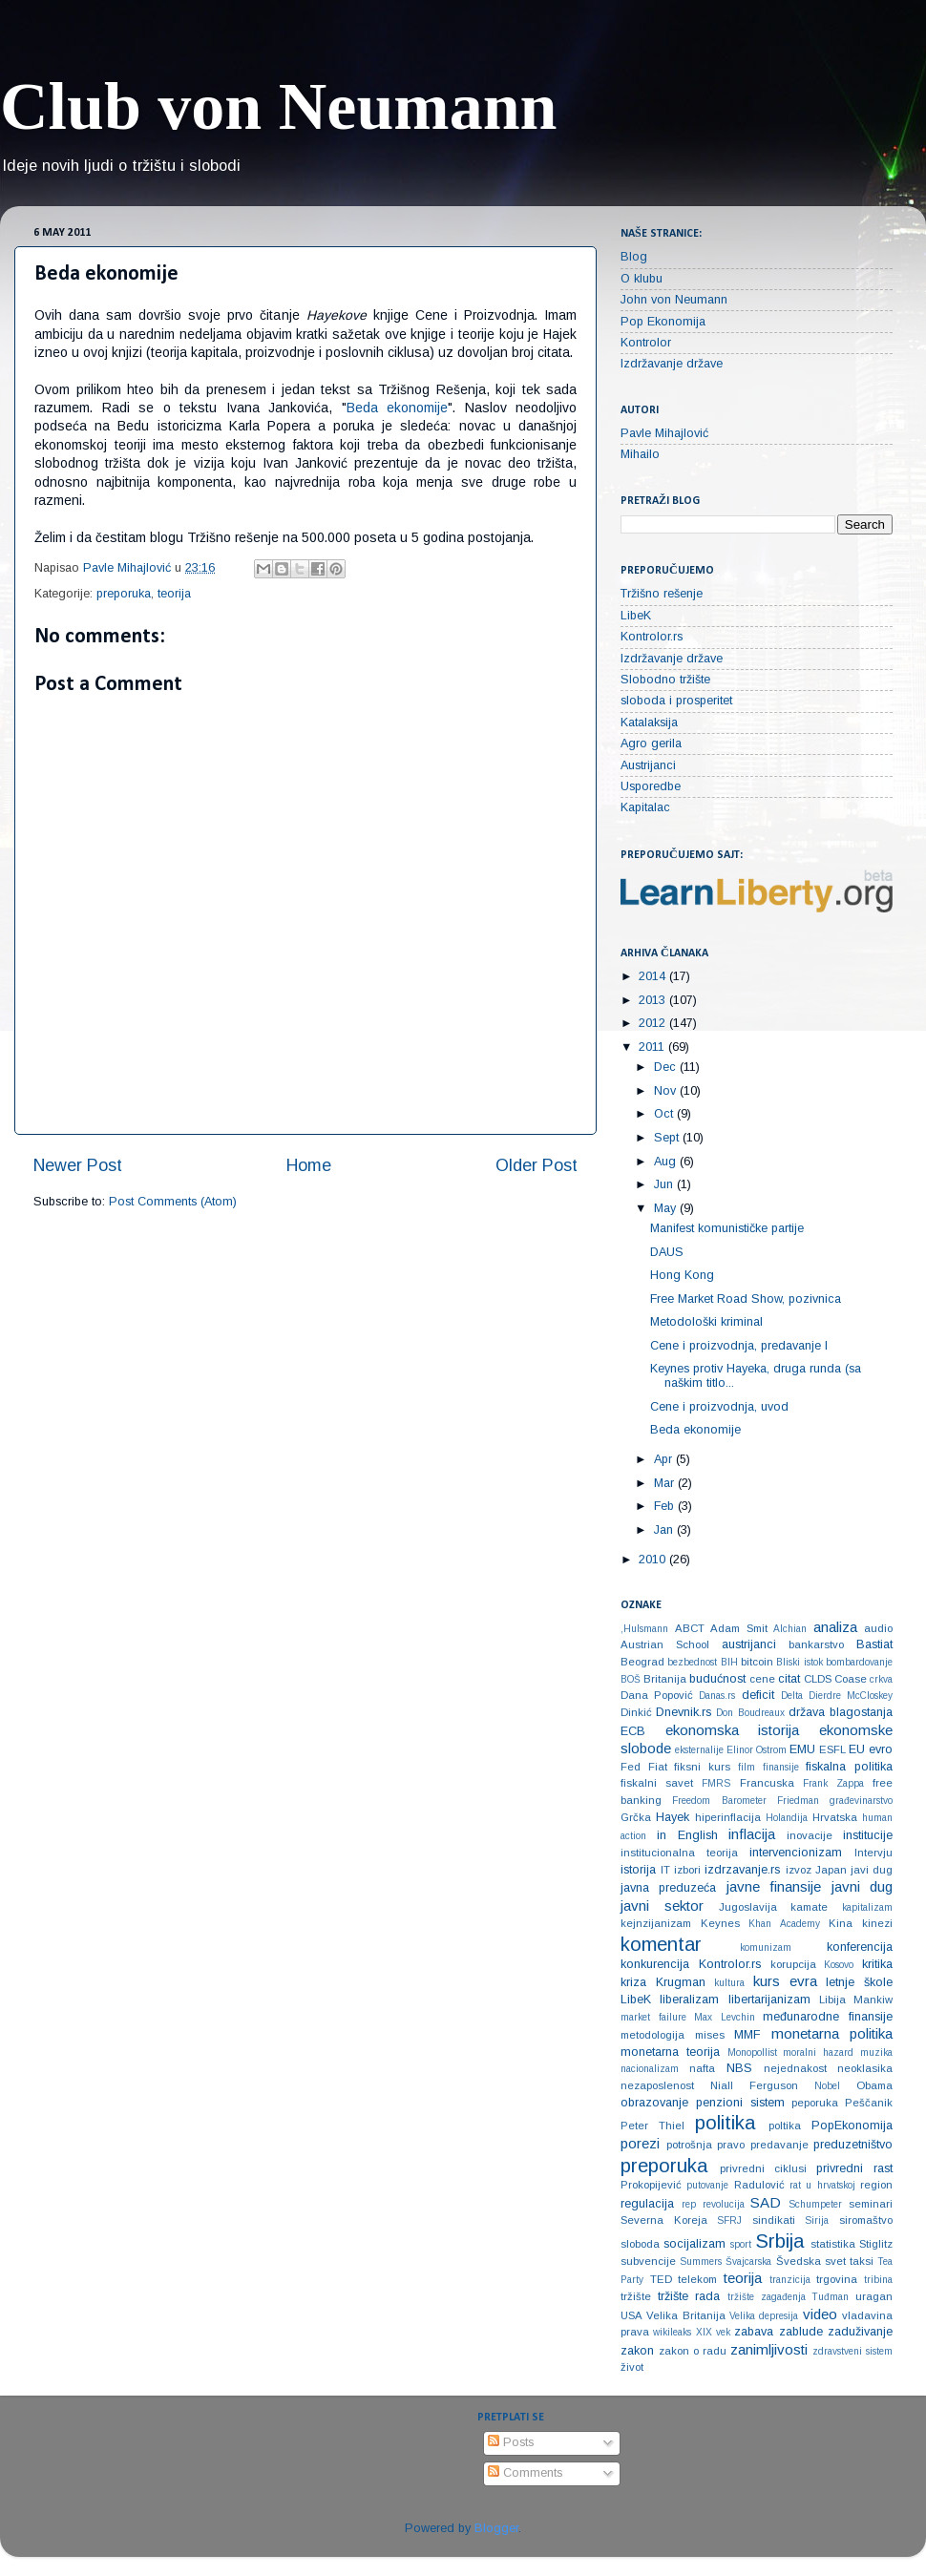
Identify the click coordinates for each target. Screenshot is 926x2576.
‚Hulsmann (644, 1628)
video (820, 2314)
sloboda (640, 2244)
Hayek (672, 1817)
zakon (637, 2350)
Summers (701, 2261)
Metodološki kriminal (706, 1322)
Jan (665, 1530)
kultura (729, 1983)
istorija (638, 1869)
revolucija (724, 2204)
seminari (871, 2203)
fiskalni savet (657, 1783)
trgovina (836, 2279)
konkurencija (655, 1964)
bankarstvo (816, 1644)
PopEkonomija (852, 2125)
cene (762, 1679)
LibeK (636, 615)
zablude (801, 2331)
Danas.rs (717, 1695)
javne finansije (773, 1886)
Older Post (536, 1165)
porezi (640, 2143)
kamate (809, 1907)
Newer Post (77, 1165)
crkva (881, 1679)
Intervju (873, 1852)
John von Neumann (674, 299)
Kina (840, 1923)
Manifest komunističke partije (727, 1228)
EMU (802, 1749)
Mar (666, 1483)
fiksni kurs (702, 1766)
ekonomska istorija (732, 1730)
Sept (668, 1137)
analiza (835, 1627)
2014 (654, 976)
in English (687, 1835)
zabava (753, 2331)
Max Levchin (724, 2017)
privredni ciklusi (763, 2168)
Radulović (759, 2184)
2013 (654, 1000)
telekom (697, 2279)
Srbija (779, 2240)
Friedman (798, 1800)
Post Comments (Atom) (173, 1201)
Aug (667, 1161)
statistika (832, 2244)
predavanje (779, 2144)
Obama (874, 2085)
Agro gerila (651, 743)
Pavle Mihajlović (664, 433)
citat (789, 1679)
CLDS (817, 1679)
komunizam (765, 1947)
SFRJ (729, 2220)
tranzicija (789, 2279)
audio (878, 1628)
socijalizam (694, 2244)
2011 (653, 1047)
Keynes (720, 1923)
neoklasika (865, 2068)
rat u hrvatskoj (822, 2185)
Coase (850, 1679)
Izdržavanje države (672, 363)
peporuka (814, 2102)
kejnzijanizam (656, 1923)
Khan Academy (784, 1923)
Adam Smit (739, 1628)
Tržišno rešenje (662, 593)
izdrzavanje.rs (742, 1869)
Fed (631, 1766)
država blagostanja (841, 1712)
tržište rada (689, 2296)
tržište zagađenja (766, 2297)
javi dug (872, 1869)
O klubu (642, 278)
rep (689, 2204)
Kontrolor (646, 342)
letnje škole (859, 1982)
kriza (633, 1982)
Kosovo (838, 1964)
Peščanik (869, 2102)
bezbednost (692, 1662)
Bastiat (874, 1644)
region (876, 2184)
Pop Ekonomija (663, 321)
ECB (633, 1731)
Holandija (787, 1817)
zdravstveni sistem (852, 2351)
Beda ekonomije (398, 407)
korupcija (793, 1964)
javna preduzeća (668, 1888)
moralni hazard (818, 2052)
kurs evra (785, 1981)
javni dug (862, 1886)
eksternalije (699, 1750)
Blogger (496, 2528)
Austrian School (665, 1644)
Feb (666, 1506)
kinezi (877, 1923)
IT (665, 1869)
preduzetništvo (853, 2144)
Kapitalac (645, 807)
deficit (758, 1695)
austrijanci (749, 1644)
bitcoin (757, 1661)
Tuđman (830, 2297)
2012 (654, 1023)
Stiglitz (876, 2244)
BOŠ (631, 1679)
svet (835, 2261)
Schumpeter (815, 2204)
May (667, 1208)
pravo (731, 2144)
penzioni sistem (740, 2102)
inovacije (809, 1835)
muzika (876, 2052)
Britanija (664, 1679)
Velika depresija (763, 2316)
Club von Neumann (279, 106)
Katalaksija (649, 722)
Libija (832, 1999)
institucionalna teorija (679, 1852)
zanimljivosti (769, 2349)
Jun (665, 1184)
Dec (667, 1067)
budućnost (717, 1679)
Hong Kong (682, 1275)
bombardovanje (859, 1662)
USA (631, 2315)
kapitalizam (867, 1907)
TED (661, 2279)
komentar (661, 1944)
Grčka (636, 1817)
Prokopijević (651, 2184)
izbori (687, 1869)
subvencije (648, 2261)
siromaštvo (866, 2220)
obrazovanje (654, 2102)
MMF (747, 2035)
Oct (665, 1113)
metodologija (652, 2035)
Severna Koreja (664, 2220)
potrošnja (689, 2144)
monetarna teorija (670, 2052)
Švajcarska (748, 2261)
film (746, 1767)
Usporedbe (651, 786)
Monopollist (752, 2052)
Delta (792, 1695)
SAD (765, 2202)
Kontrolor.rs (652, 636)
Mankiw (873, 1999)
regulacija (647, 2203)
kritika (877, 1964)
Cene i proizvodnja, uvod (719, 1407)
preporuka (123, 593)
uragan (874, 2296)
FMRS (716, 1783)
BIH (729, 1662)
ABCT (690, 1628)
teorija (174, 593)
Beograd (642, 1661)
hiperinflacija (728, 1817)
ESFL (832, 1749)
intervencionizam (795, 1852)
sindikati (773, 2220)
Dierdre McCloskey (851, 1695)
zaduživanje (860, 2331)
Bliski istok (799, 1662)
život (632, 2367)
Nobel (827, 2086)
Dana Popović (657, 1695)
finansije (781, 1767)
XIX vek (713, 2332)
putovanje (707, 2185)
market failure (653, 2017)
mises (710, 2035)
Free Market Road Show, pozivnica (745, 1299)
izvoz (798, 1869)
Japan (831, 1869)
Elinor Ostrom (756, 1750)
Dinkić (636, 1712)
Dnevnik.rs (683, 1712)
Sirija (817, 2220)
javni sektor (662, 1905)
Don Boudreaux (750, 1712)
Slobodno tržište (665, 679)
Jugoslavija (748, 1907)
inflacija (751, 1834)
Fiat (657, 1766)
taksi (861, 2261)
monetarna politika (832, 2033)
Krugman (680, 1982)
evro (881, 1749)
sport (740, 2244)
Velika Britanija (685, 2315)
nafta (702, 2068)
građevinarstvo (861, 1800)
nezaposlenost (657, 2085)
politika (725, 2122)
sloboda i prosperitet (676, 700)
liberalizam (689, 1999)
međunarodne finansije (828, 2016)
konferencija (860, 1947)
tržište (636, 2296)
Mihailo (640, 454)
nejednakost (795, 2068)
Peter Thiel (652, 2125)
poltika (784, 2125)
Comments (525, 2473)
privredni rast (854, 2168)
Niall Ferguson (754, 2085)
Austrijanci (648, 765)
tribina (878, 2279)
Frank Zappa (833, 1783)
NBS (739, 2068)
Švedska (798, 2261)
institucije (868, 1835)
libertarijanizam (769, 1999)
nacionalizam (650, 2068)
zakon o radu (692, 2350)
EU (857, 1749)
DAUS (667, 1252)
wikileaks (672, 2332)
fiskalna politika (849, 1766)
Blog (634, 256)
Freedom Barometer (719, 1800)
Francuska (767, 1783)
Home (308, 1165)
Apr (665, 1459)
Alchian (790, 1628)
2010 (654, 1559)
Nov (667, 1091)
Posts (511, 2442)
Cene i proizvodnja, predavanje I (739, 1345)
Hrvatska (834, 1817)
